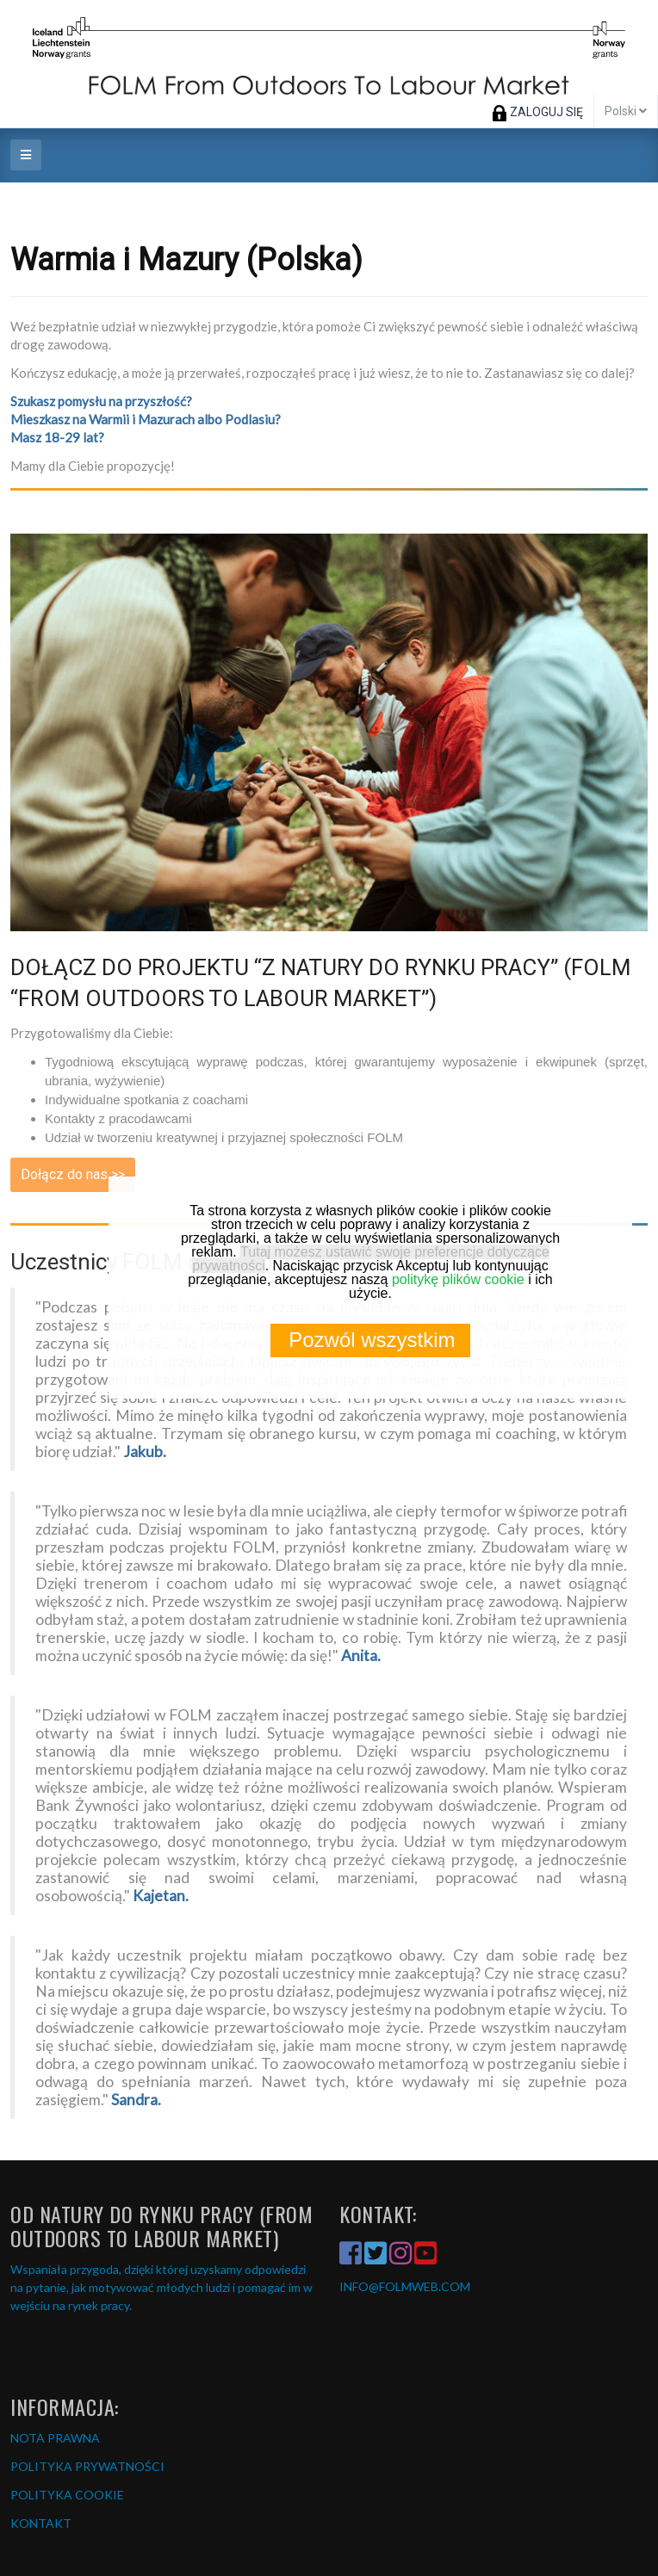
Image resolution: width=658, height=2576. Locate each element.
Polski (626, 111)
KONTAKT (40, 2523)
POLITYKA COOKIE (67, 2494)
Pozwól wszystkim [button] (372, 1339)
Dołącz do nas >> (73, 1174)
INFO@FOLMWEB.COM (404, 2286)
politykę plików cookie (458, 1279)
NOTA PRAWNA (55, 2438)
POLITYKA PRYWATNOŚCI (87, 2466)
